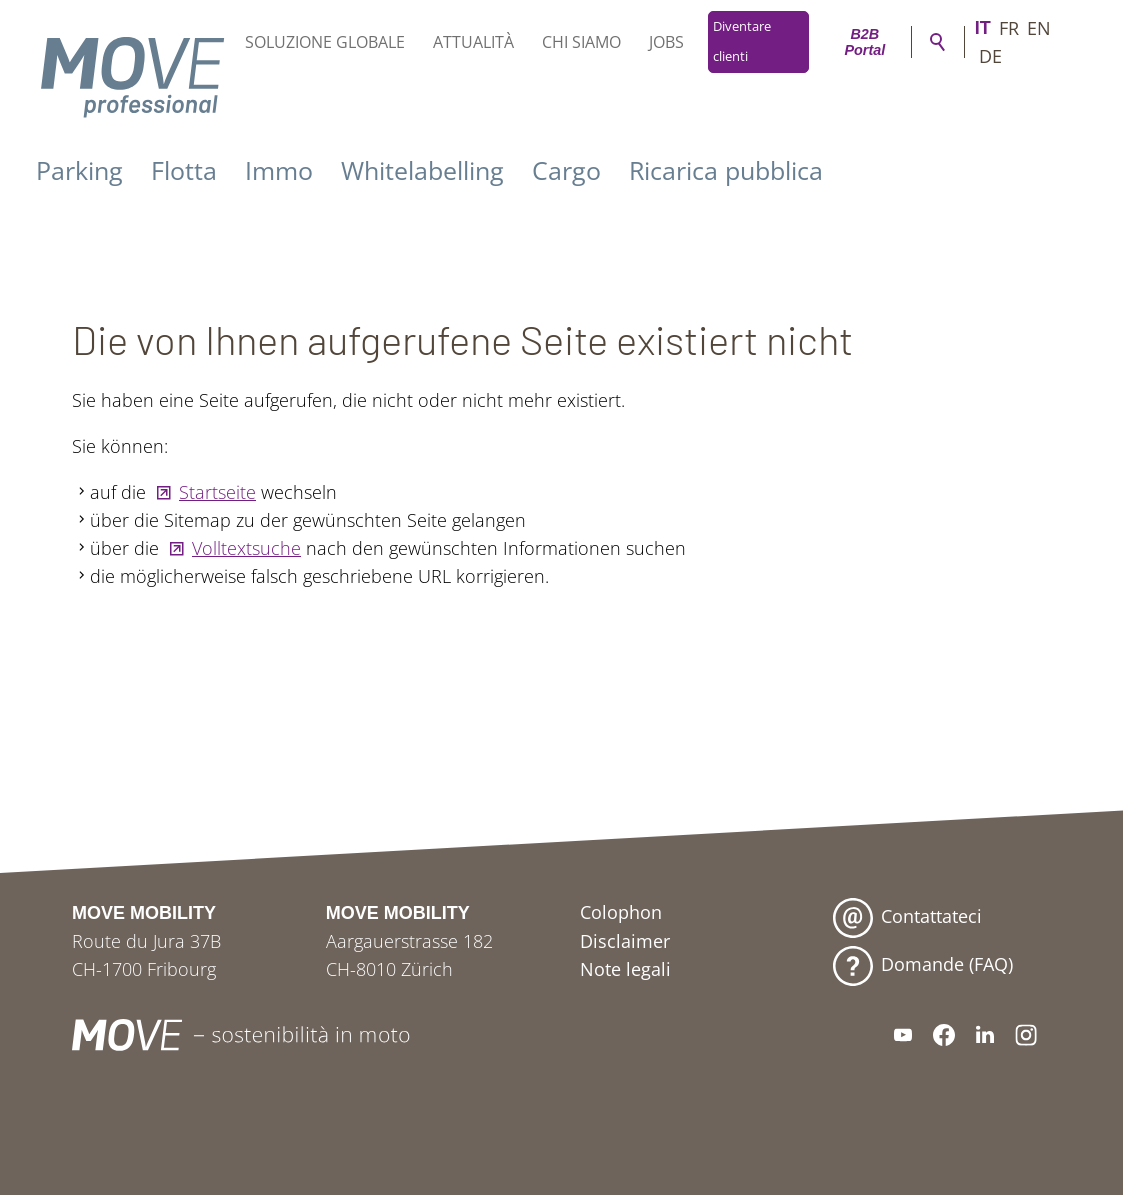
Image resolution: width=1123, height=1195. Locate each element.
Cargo (566, 170)
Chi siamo (581, 42)
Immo (279, 170)
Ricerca (938, 42)
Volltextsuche (246, 548)
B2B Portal (864, 42)
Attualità (473, 42)
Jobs (666, 42)
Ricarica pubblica (726, 170)
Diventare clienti (742, 41)
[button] (903, 1035)
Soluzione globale (325, 42)
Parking (79, 170)
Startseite (217, 492)
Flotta (184, 170)
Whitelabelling (422, 170)
